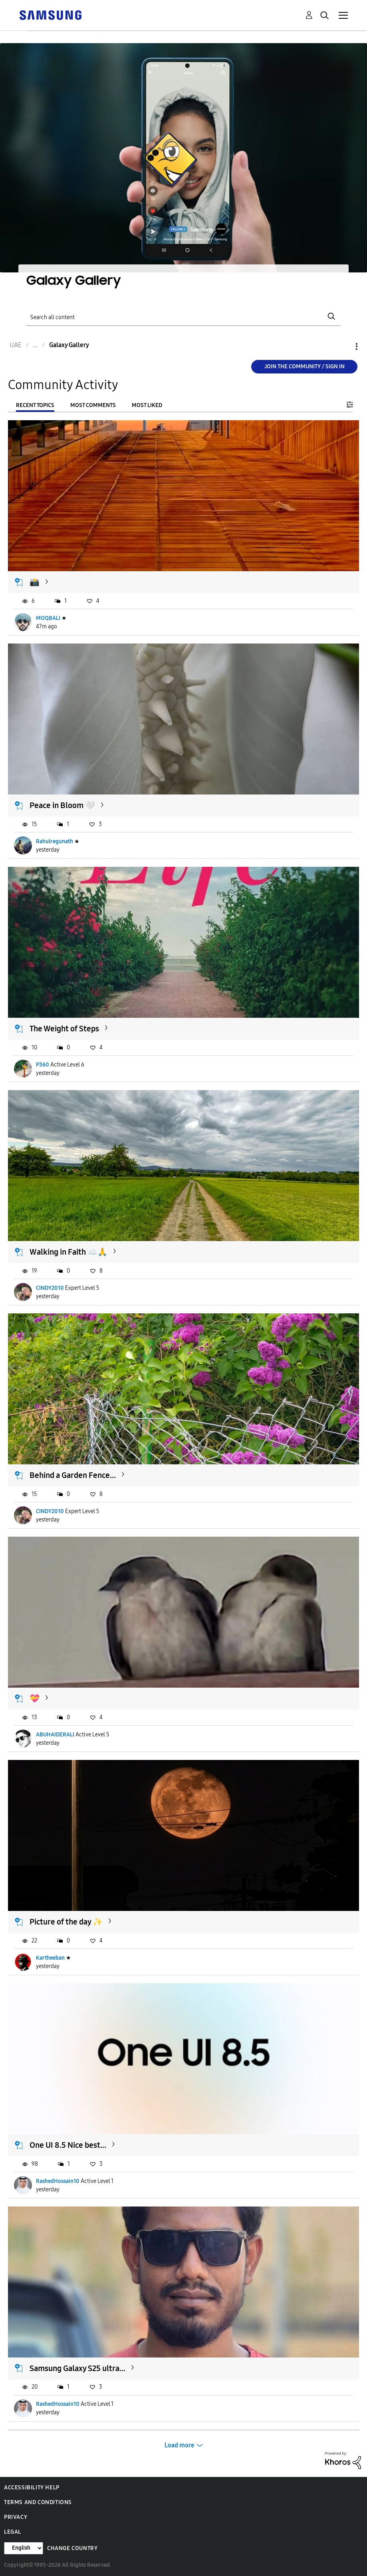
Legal (12, 2531)
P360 (42, 1064)
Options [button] (343, 346)
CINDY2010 (50, 1288)
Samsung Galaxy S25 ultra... (77, 2368)
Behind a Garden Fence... (73, 1475)
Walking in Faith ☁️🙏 (68, 1252)
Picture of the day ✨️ (66, 1922)
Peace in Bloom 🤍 (62, 805)
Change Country (72, 2548)
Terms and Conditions (38, 2502)
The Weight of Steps (64, 1028)
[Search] (183, 316)
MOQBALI (48, 618)
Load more (179, 2445)
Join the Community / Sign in (304, 366)
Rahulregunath (54, 841)
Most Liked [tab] (147, 405)
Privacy (15, 2517)
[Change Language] (23, 2548)
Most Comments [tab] (93, 405)
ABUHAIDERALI (55, 1734)
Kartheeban (50, 1957)
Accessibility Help (32, 2487)
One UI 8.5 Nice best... (68, 2145)
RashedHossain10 (57, 2181)
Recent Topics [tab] (35, 405)
